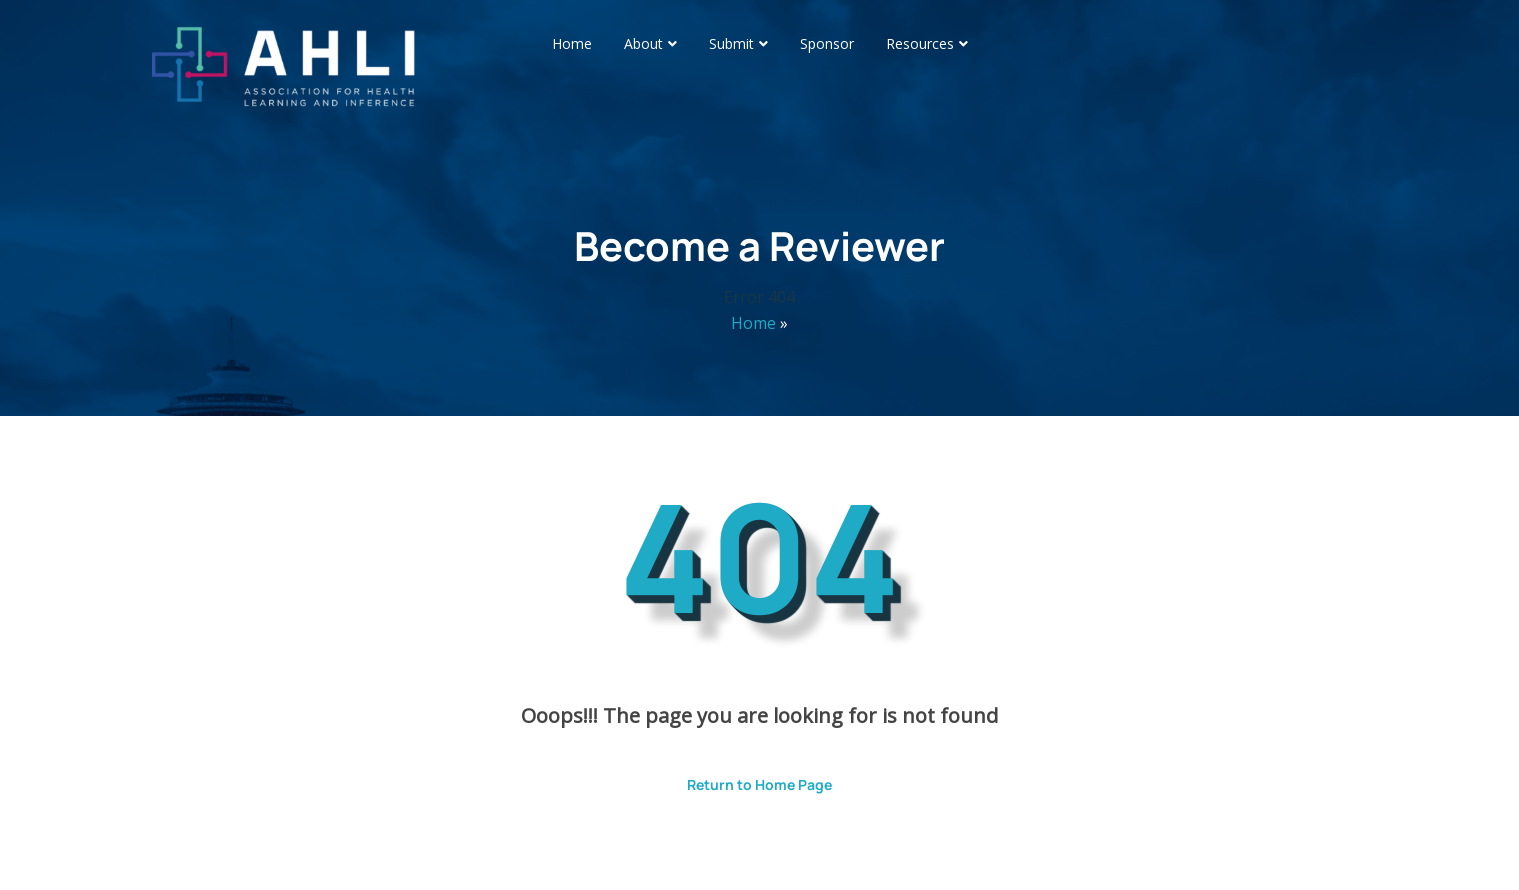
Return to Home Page (744, 777)
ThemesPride (969, 847)
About (643, 43)
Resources (920, 43)
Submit (731, 43)
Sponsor (827, 43)
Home (572, 43)
